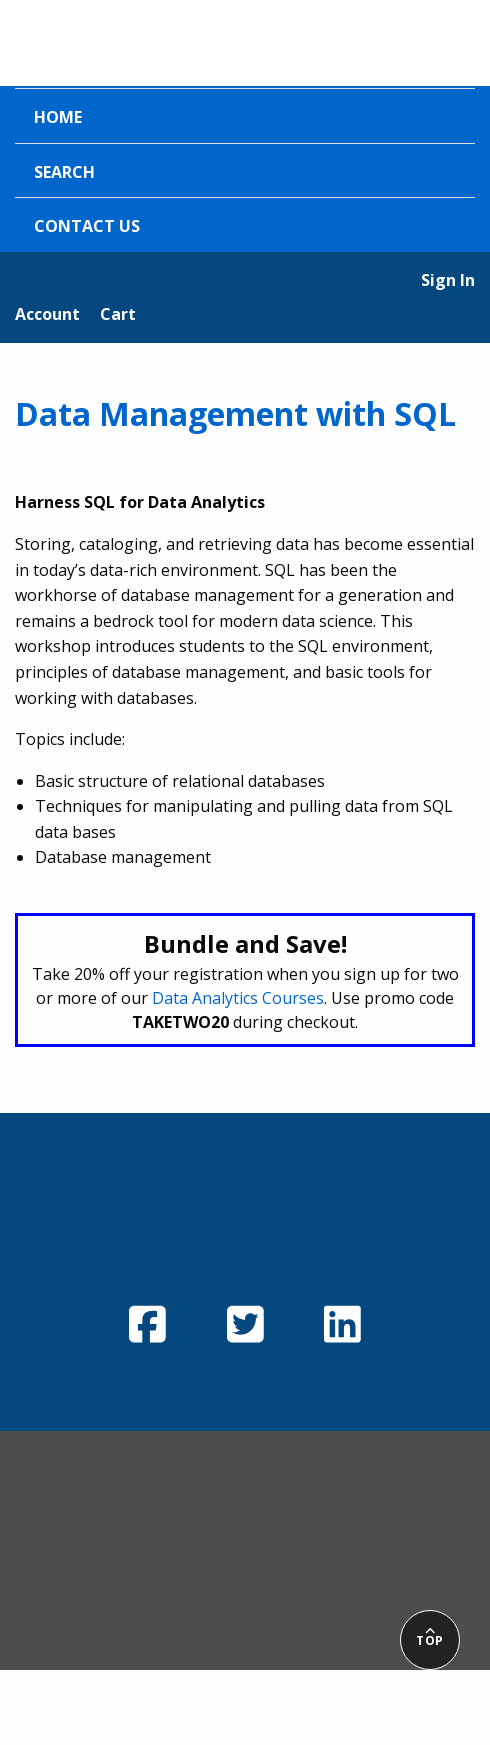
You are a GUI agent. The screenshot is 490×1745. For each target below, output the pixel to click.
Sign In (448, 280)
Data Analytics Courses (238, 998)
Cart (118, 314)
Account (47, 314)
